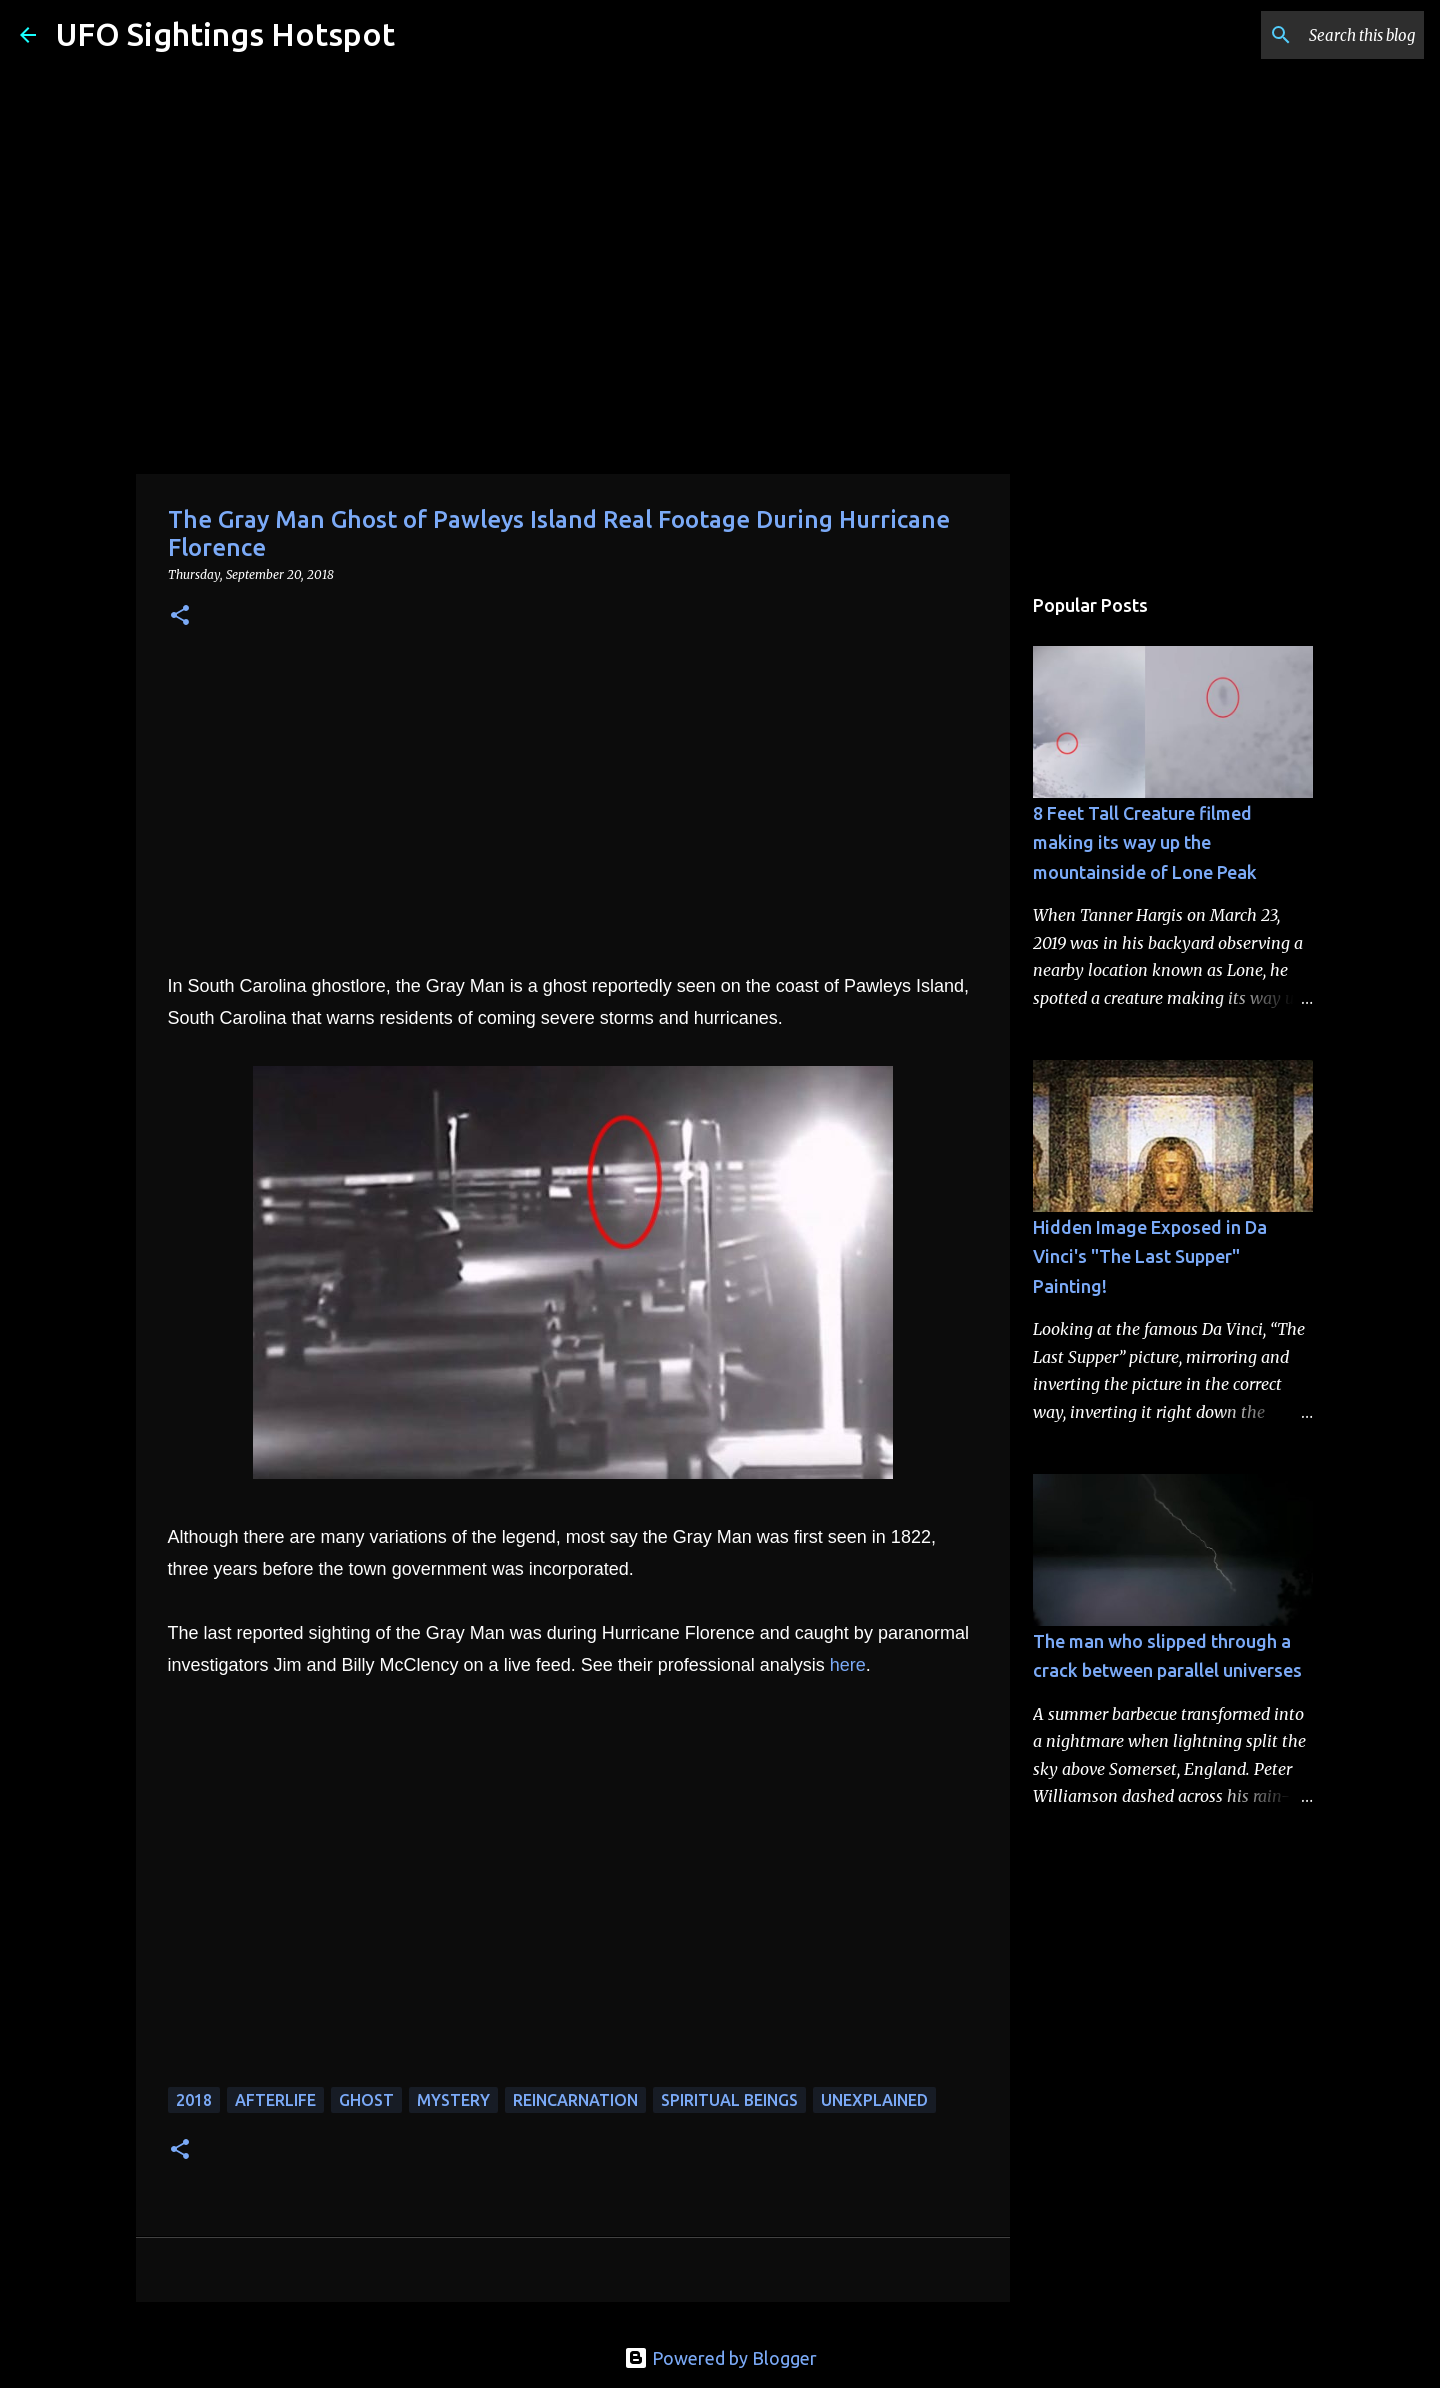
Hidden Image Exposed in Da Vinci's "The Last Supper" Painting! (1150, 1256)
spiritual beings (729, 2100)
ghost (366, 2100)
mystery (453, 2100)
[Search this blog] (1319, 35)
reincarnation (575, 2100)
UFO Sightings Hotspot (225, 34)
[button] (180, 616)
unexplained (874, 2100)
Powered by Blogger (720, 2358)
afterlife (275, 2100)
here (848, 1665)
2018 (194, 2100)
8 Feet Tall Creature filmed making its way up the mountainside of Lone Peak (1145, 842)
